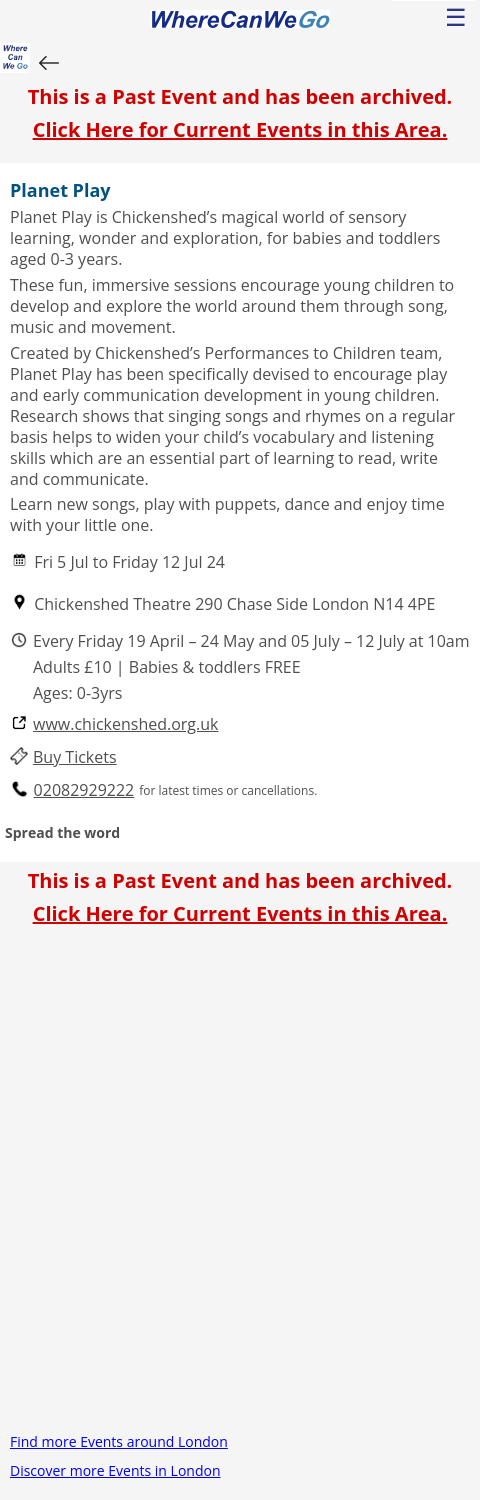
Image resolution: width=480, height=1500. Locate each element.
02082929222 (84, 790)
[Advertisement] (240, 1187)
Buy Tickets (75, 757)
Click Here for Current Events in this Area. (240, 129)
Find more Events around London (119, 1441)
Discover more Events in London (115, 1470)
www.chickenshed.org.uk (125, 724)
